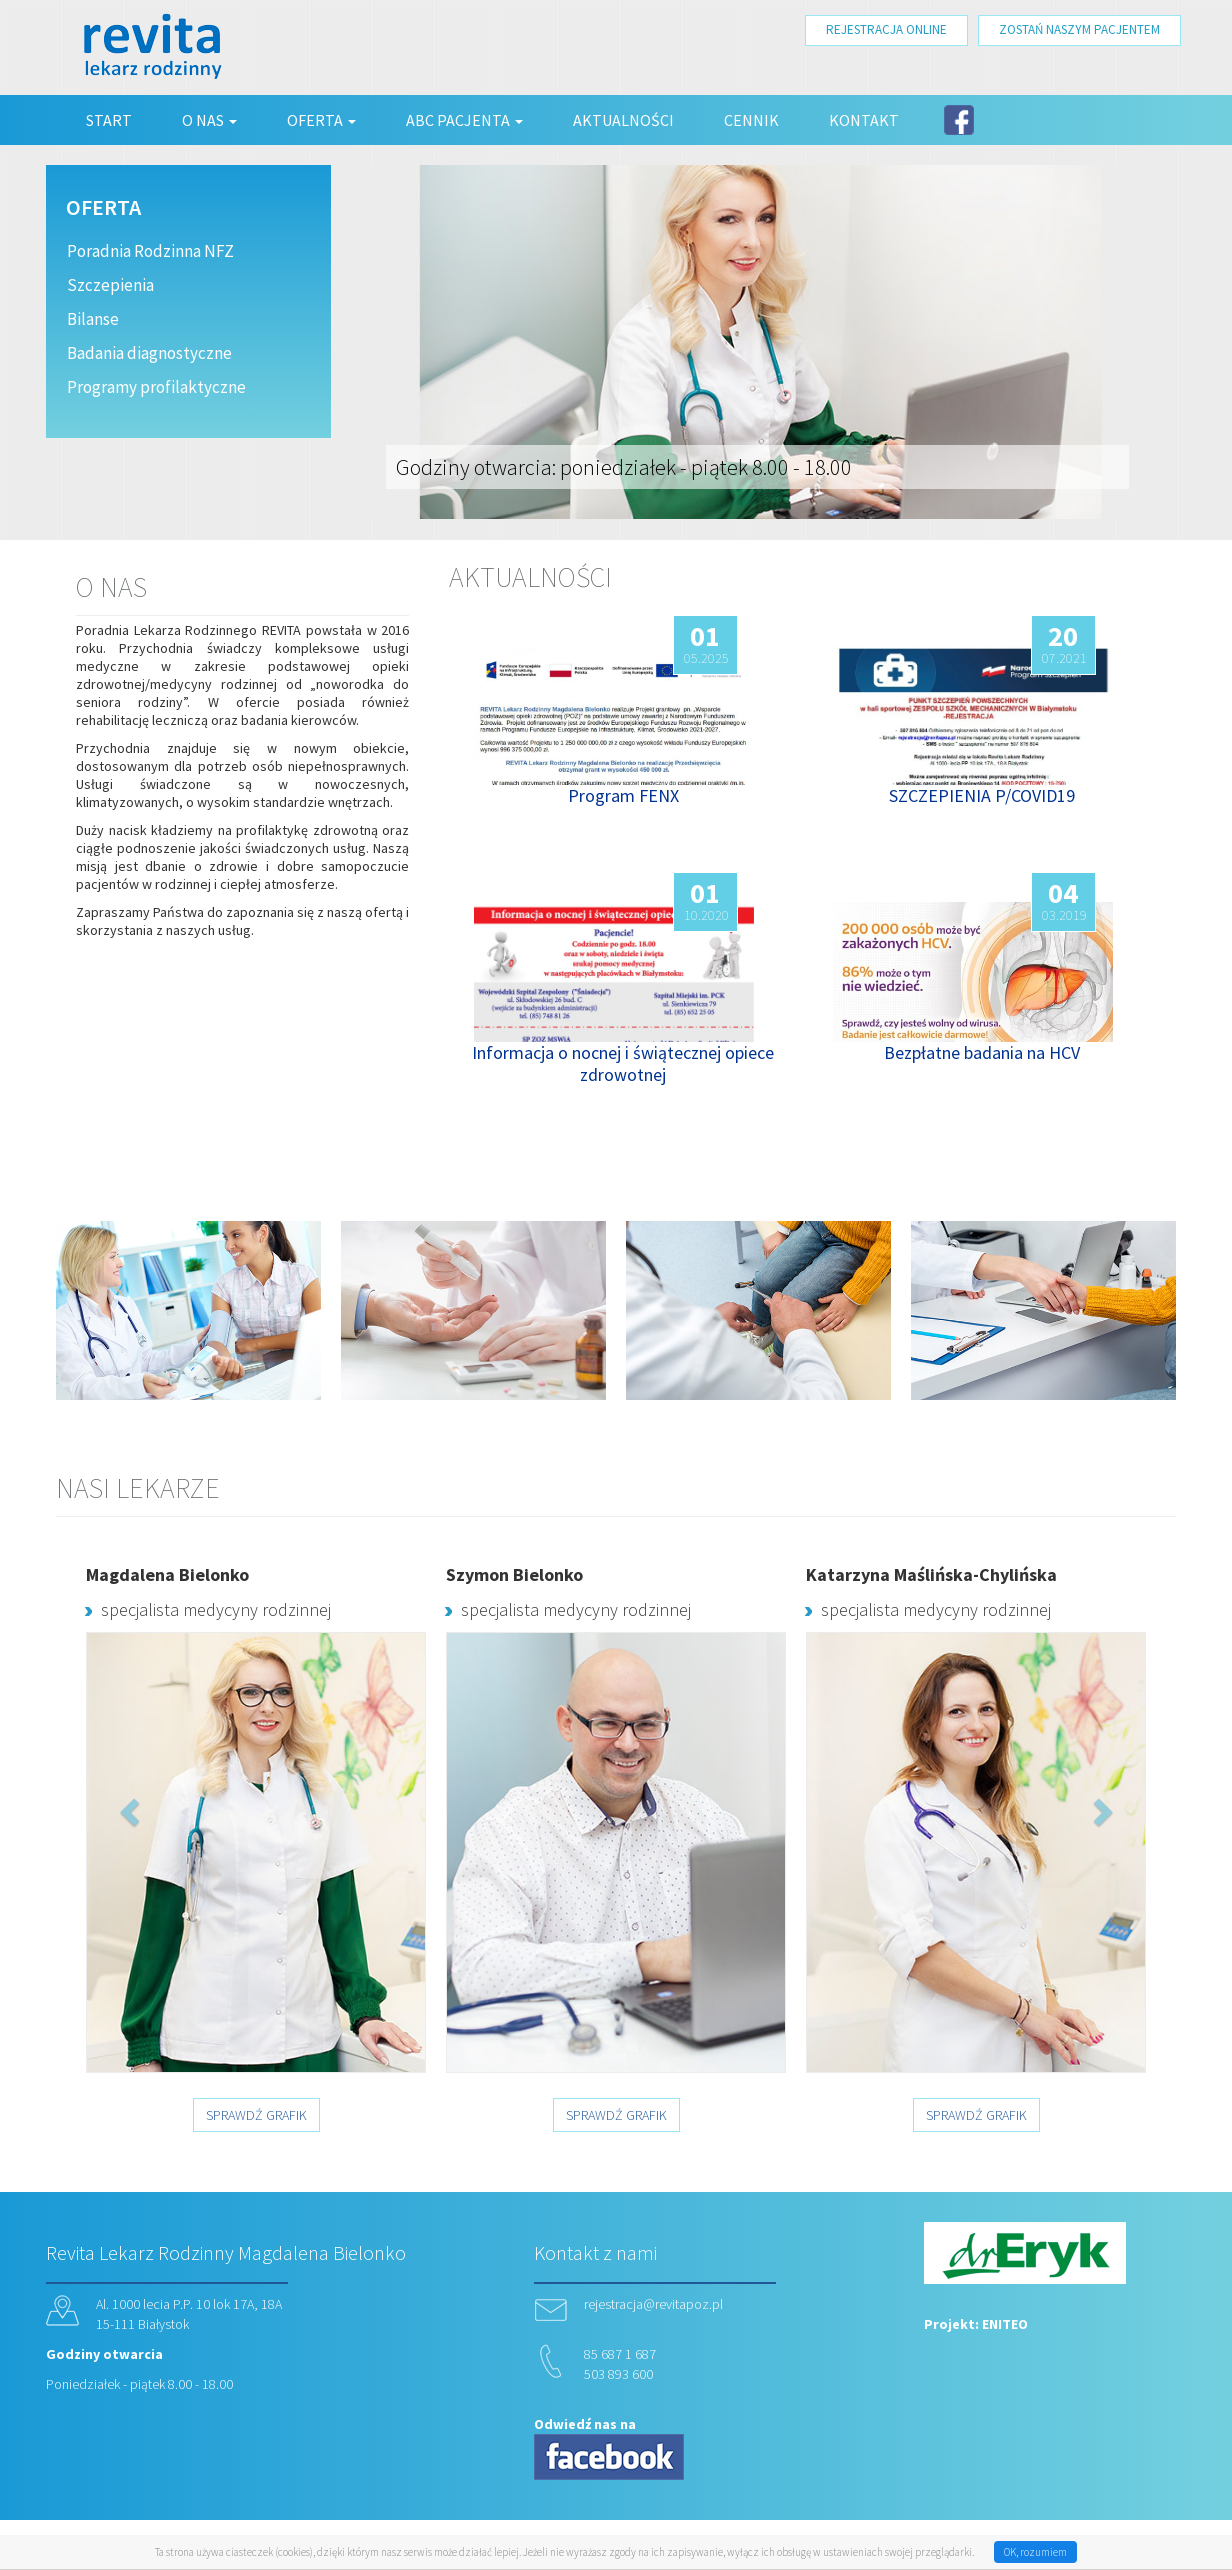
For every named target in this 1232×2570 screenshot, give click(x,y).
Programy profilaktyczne (156, 387)
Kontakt (864, 120)
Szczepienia (110, 285)
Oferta (321, 120)
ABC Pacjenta (464, 120)
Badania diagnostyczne (149, 353)
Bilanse (93, 319)
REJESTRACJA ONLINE (886, 29)
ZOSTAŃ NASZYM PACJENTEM (1079, 29)
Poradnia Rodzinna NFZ (150, 251)
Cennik (751, 120)
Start (109, 120)
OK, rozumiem (1035, 2552)
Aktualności (623, 120)
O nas (209, 120)
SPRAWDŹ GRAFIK (256, 2115)
